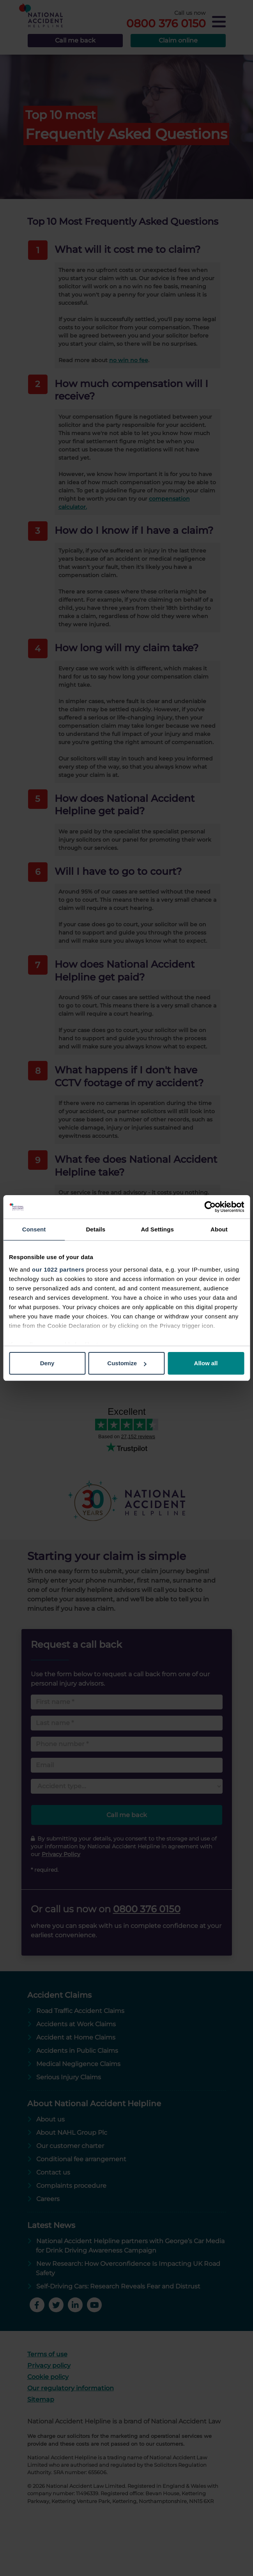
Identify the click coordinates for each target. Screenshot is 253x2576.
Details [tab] (95, 1229)
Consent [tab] (34, 1229)
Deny (47, 1363)
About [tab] (219, 1229)
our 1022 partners (58, 1269)
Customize (126, 1363)
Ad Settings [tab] (157, 1229)
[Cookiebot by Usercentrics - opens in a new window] (210, 1207)
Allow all (206, 1363)
